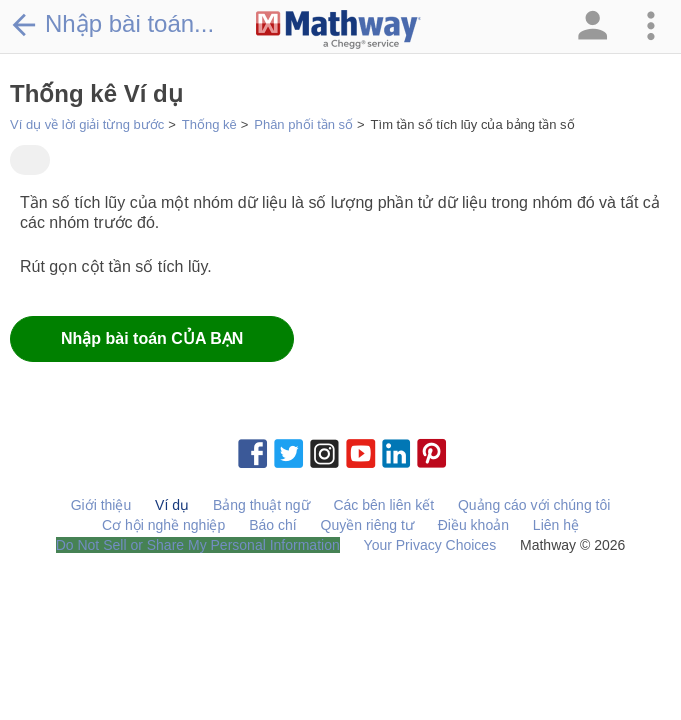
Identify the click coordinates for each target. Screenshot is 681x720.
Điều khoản (473, 525)
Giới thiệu (101, 505)
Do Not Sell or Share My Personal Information (198, 545)
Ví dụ (172, 505)
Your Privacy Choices (430, 545)
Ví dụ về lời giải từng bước (87, 124)
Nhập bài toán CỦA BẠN (152, 338)
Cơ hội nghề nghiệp (163, 525)
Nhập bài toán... (112, 24)
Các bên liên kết (383, 505)
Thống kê (209, 124)
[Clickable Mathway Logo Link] (338, 30)
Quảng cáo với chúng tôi (534, 505)
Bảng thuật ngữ (261, 505)
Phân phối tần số (303, 124)
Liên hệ (556, 525)
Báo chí (272, 525)
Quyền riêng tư (367, 525)
